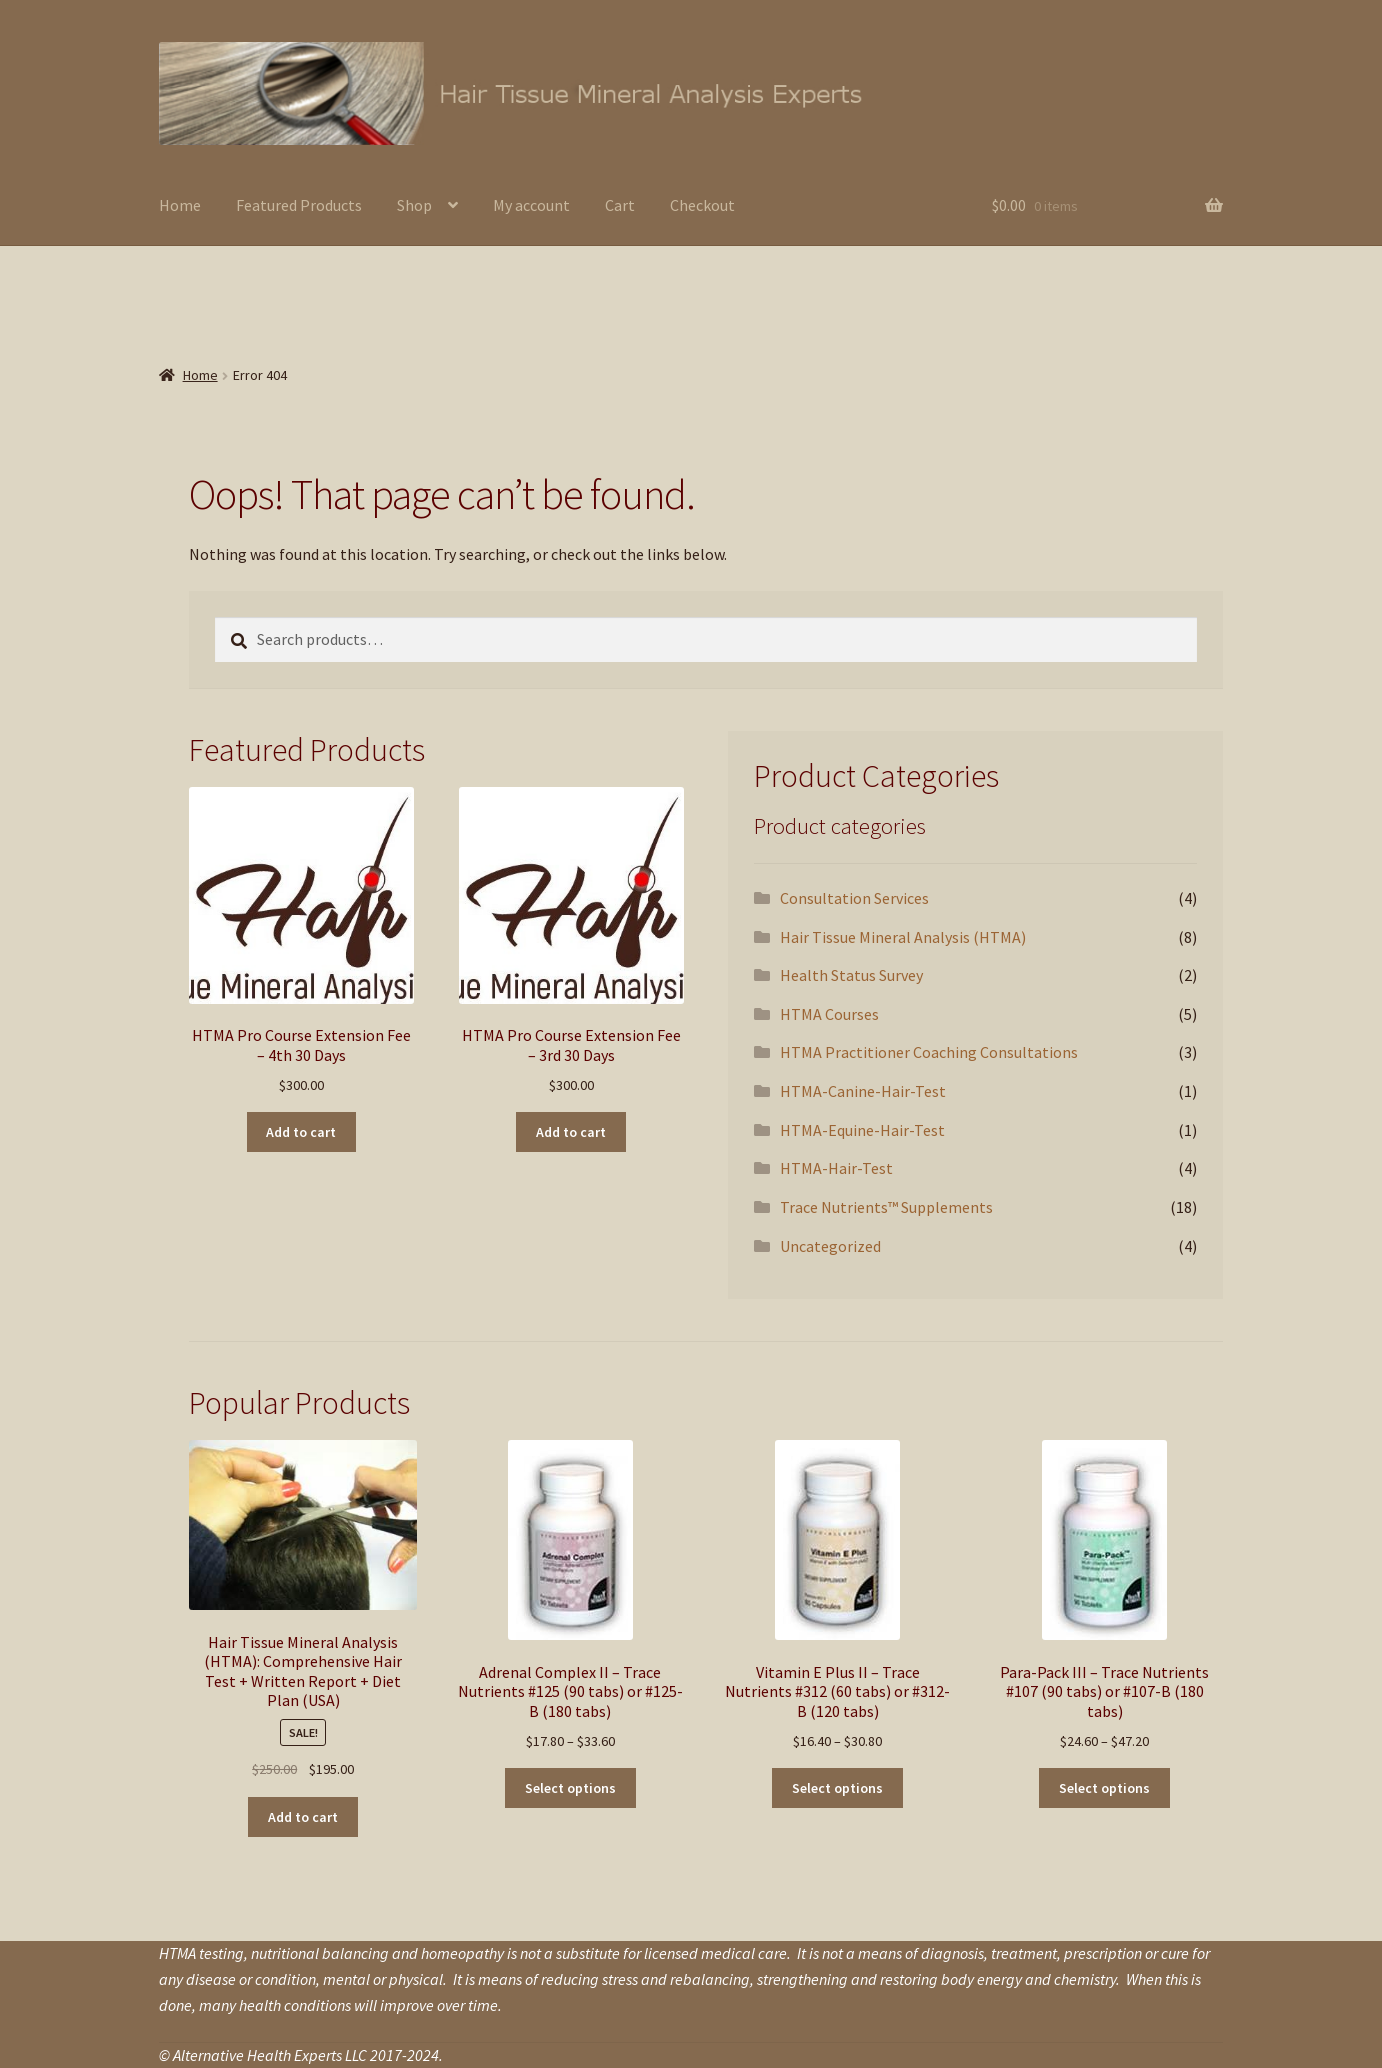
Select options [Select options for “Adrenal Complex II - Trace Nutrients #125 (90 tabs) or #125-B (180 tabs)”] (570, 1788)
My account (531, 205)
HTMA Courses (829, 1014)
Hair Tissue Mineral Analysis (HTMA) (903, 937)
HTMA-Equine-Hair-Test (862, 1130)
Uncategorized (830, 1246)
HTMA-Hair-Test (836, 1168)
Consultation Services (854, 898)
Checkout (702, 205)
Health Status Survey (851, 975)
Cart (620, 205)
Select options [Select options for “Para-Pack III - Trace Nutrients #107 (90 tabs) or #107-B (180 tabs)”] (1104, 1788)
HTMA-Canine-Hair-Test (863, 1091)
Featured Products (299, 205)
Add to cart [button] (301, 1132)
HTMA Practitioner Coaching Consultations (929, 1052)
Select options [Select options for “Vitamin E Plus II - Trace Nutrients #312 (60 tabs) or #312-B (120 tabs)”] (837, 1788)
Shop (414, 205)
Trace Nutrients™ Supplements (886, 1207)
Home (180, 205)
